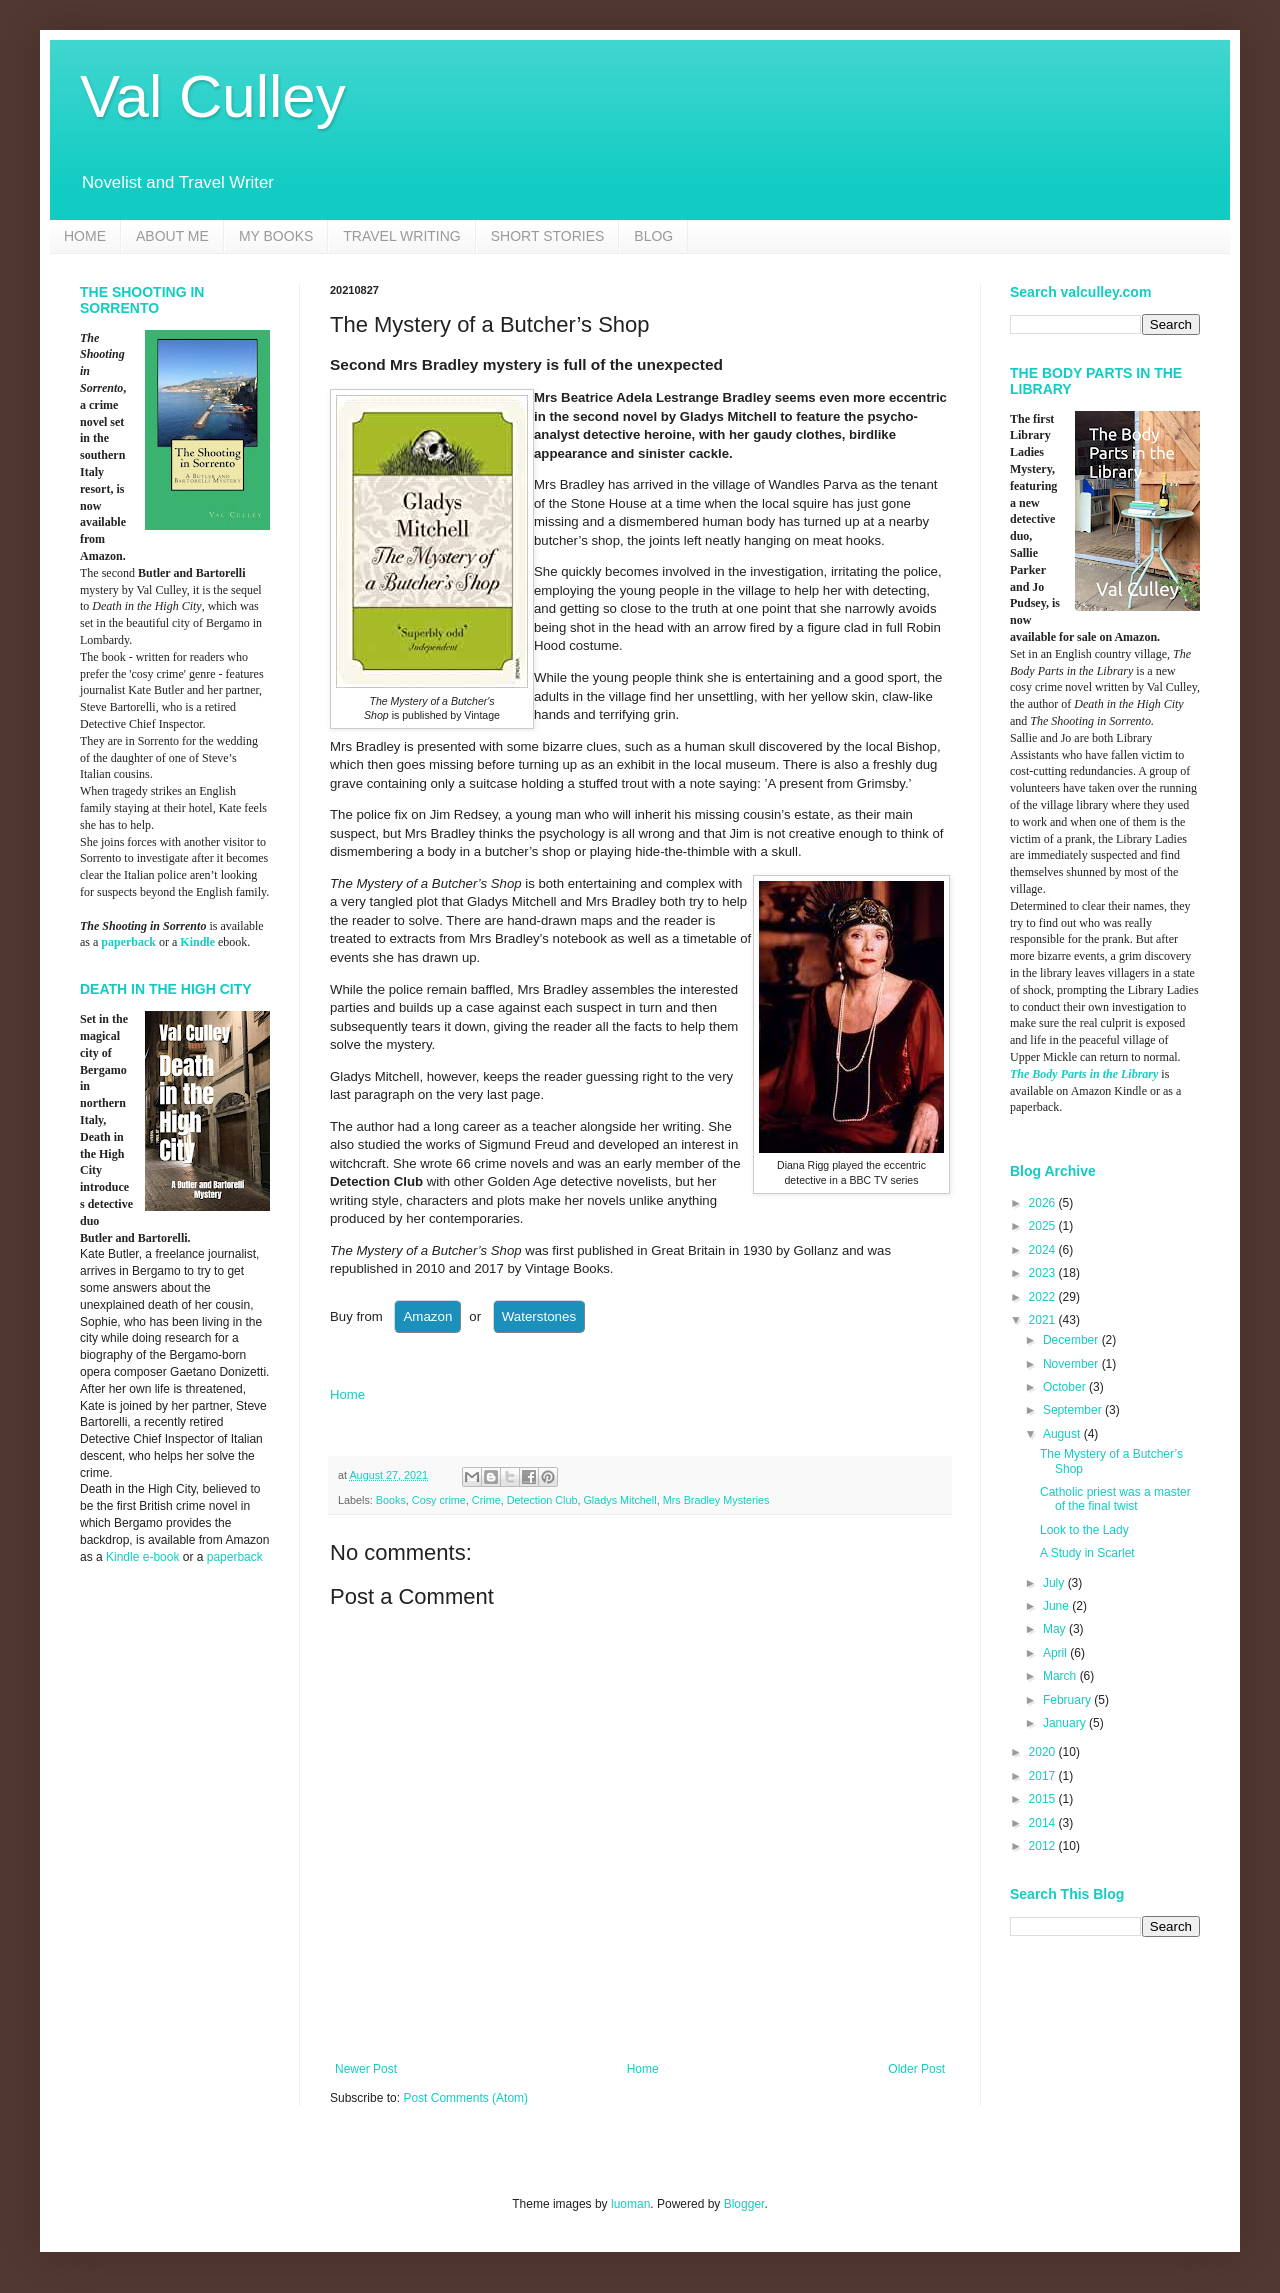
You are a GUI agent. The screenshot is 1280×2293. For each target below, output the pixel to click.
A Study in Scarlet (1087, 1553)
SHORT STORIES (548, 236)
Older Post (916, 2069)
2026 (1044, 1203)
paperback (128, 942)
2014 (1044, 1823)
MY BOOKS (276, 236)
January (1066, 1723)
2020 (1044, 1752)
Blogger (744, 2204)
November (1072, 1364)
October (1066, 1387)
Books (391, 1500)
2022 (1044, 1297)
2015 (1044, 1799)
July (1055, 1583)
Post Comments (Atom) (465, 2098)
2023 (1044, 1273)
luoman (630, 2204)
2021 (1044, 1320)
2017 (1044, 1776)
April (1056, 1653)
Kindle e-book (144, 1557)
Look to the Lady (1084, 1530)
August (1063, 1434)
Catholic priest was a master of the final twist (1115, 1499)
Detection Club (542, 1500)
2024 (1044, 1250)
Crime (486, 1500)
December (1072, 1340)
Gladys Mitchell (619, 1500)
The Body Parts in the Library (1084, 1074)
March (1061, 1676)
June (1057, 1606)
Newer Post (366, 2069)
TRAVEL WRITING (401, 236)
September (1074, 1410)
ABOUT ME (172, 236)
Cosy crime (439, 1500)
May (1056, 1629)
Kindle (197, 942)
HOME (85, 236)
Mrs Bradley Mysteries (716, 1500)
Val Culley (213, 96)
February (1068, 1700)
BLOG (653, 236)
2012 (1044, 1846)
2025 (1044, 1226)
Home (347, 1394)
